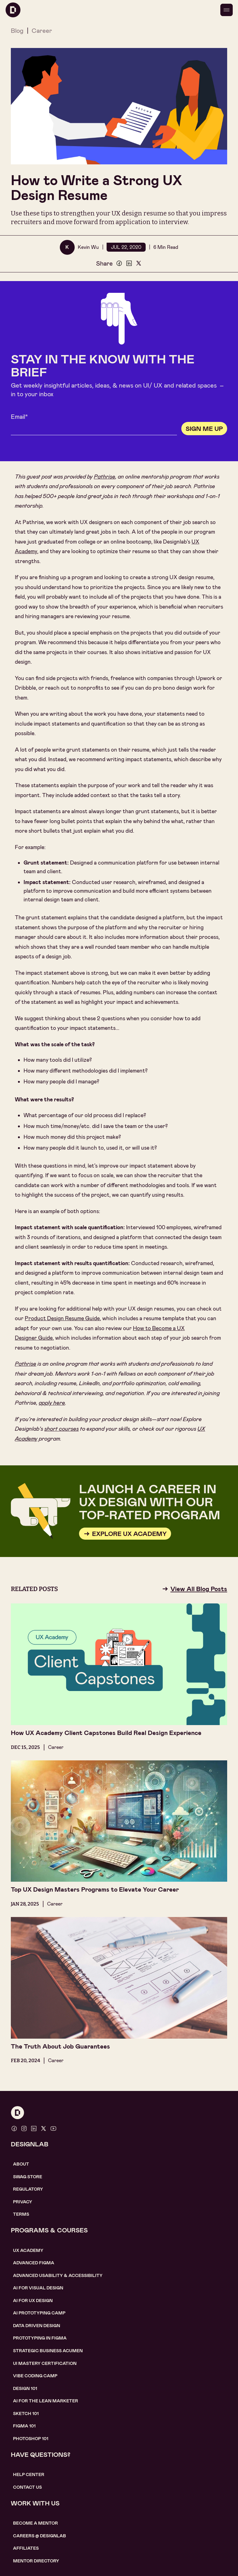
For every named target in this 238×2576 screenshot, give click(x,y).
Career (42, 31)
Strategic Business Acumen (48, 2350)
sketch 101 (26, 2413)
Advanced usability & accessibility (58, 2275)
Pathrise (104, 476)
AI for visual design (38, 2288)
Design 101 (25, 2388)
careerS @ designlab (39, 2536)
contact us (27, 2487)
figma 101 (24, 2426)
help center (28, 2474)
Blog (17, 31)
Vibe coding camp (35, 2376)
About (21, 2164)
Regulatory (28, 2189)
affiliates (26, 2548)
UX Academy (28, 2250)
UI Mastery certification (45, 2363)
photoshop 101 (30, 2438)
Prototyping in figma (40, 2338)
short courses (61, 1429)
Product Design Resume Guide (62, 1318)
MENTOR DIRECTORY (36, 2561)
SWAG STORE (27, 2176)
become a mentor (35, 2523)
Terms (21, 2214)
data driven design (36, 2325)
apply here (52, 1403)
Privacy (22, 2202)
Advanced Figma (33, 2263)
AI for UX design (33, 2300)
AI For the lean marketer (45, 2401)
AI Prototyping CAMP (39, 2313)
